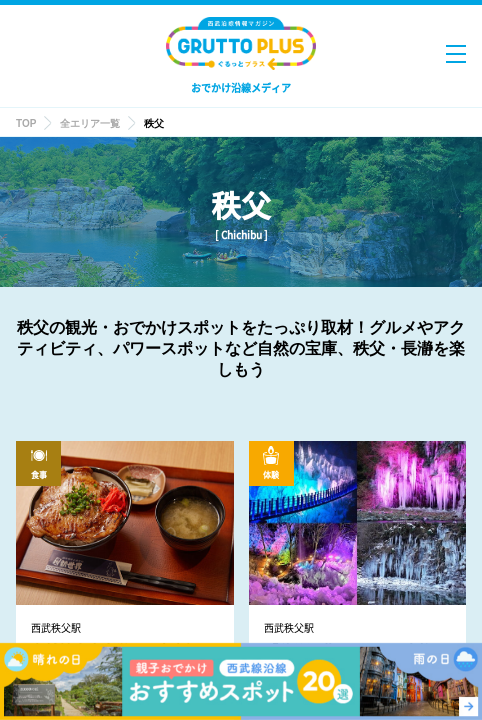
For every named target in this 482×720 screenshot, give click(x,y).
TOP (26, 123)
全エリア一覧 (90, 123)
